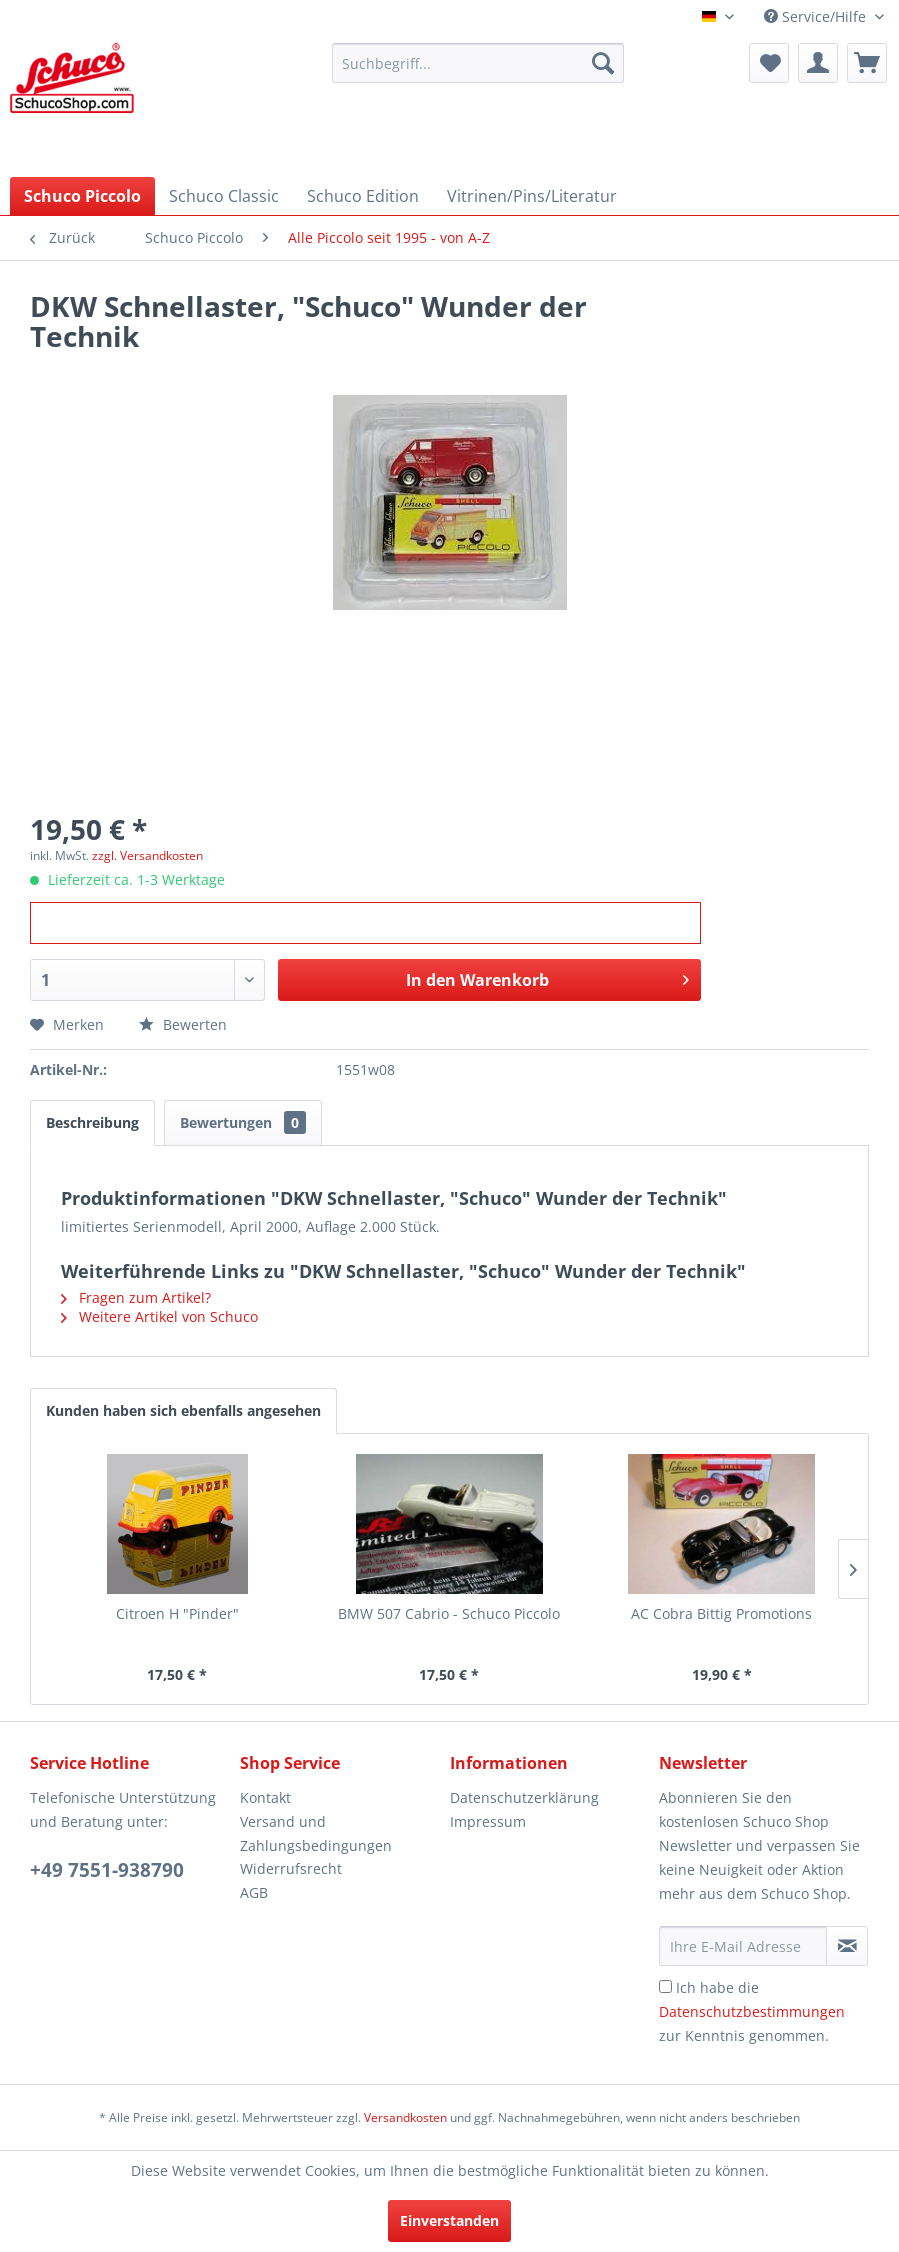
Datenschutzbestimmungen (752, 2011)
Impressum (488, 1821)
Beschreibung (92, 1122)
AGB (254, 1892)
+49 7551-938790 (107, 1870)
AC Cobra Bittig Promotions (721, 1613)
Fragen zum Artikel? (136, 1297)
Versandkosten (405, 2117)
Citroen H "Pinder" (177, 1613)
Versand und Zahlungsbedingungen (316, 1833)
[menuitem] (478, 63)
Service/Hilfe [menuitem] (817, 16)
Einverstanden (449, 2220)
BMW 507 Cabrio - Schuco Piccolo (449, 1613)
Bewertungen (243, 1122)
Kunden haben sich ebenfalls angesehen (183, 1410)
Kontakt (265, 1797)
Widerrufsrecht (291, 1868)
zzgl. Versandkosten (147, 855)
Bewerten (183, 1024)
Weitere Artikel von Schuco (159, 1316)
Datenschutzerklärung (524, 1797)
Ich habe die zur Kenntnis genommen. (752, 2011)
